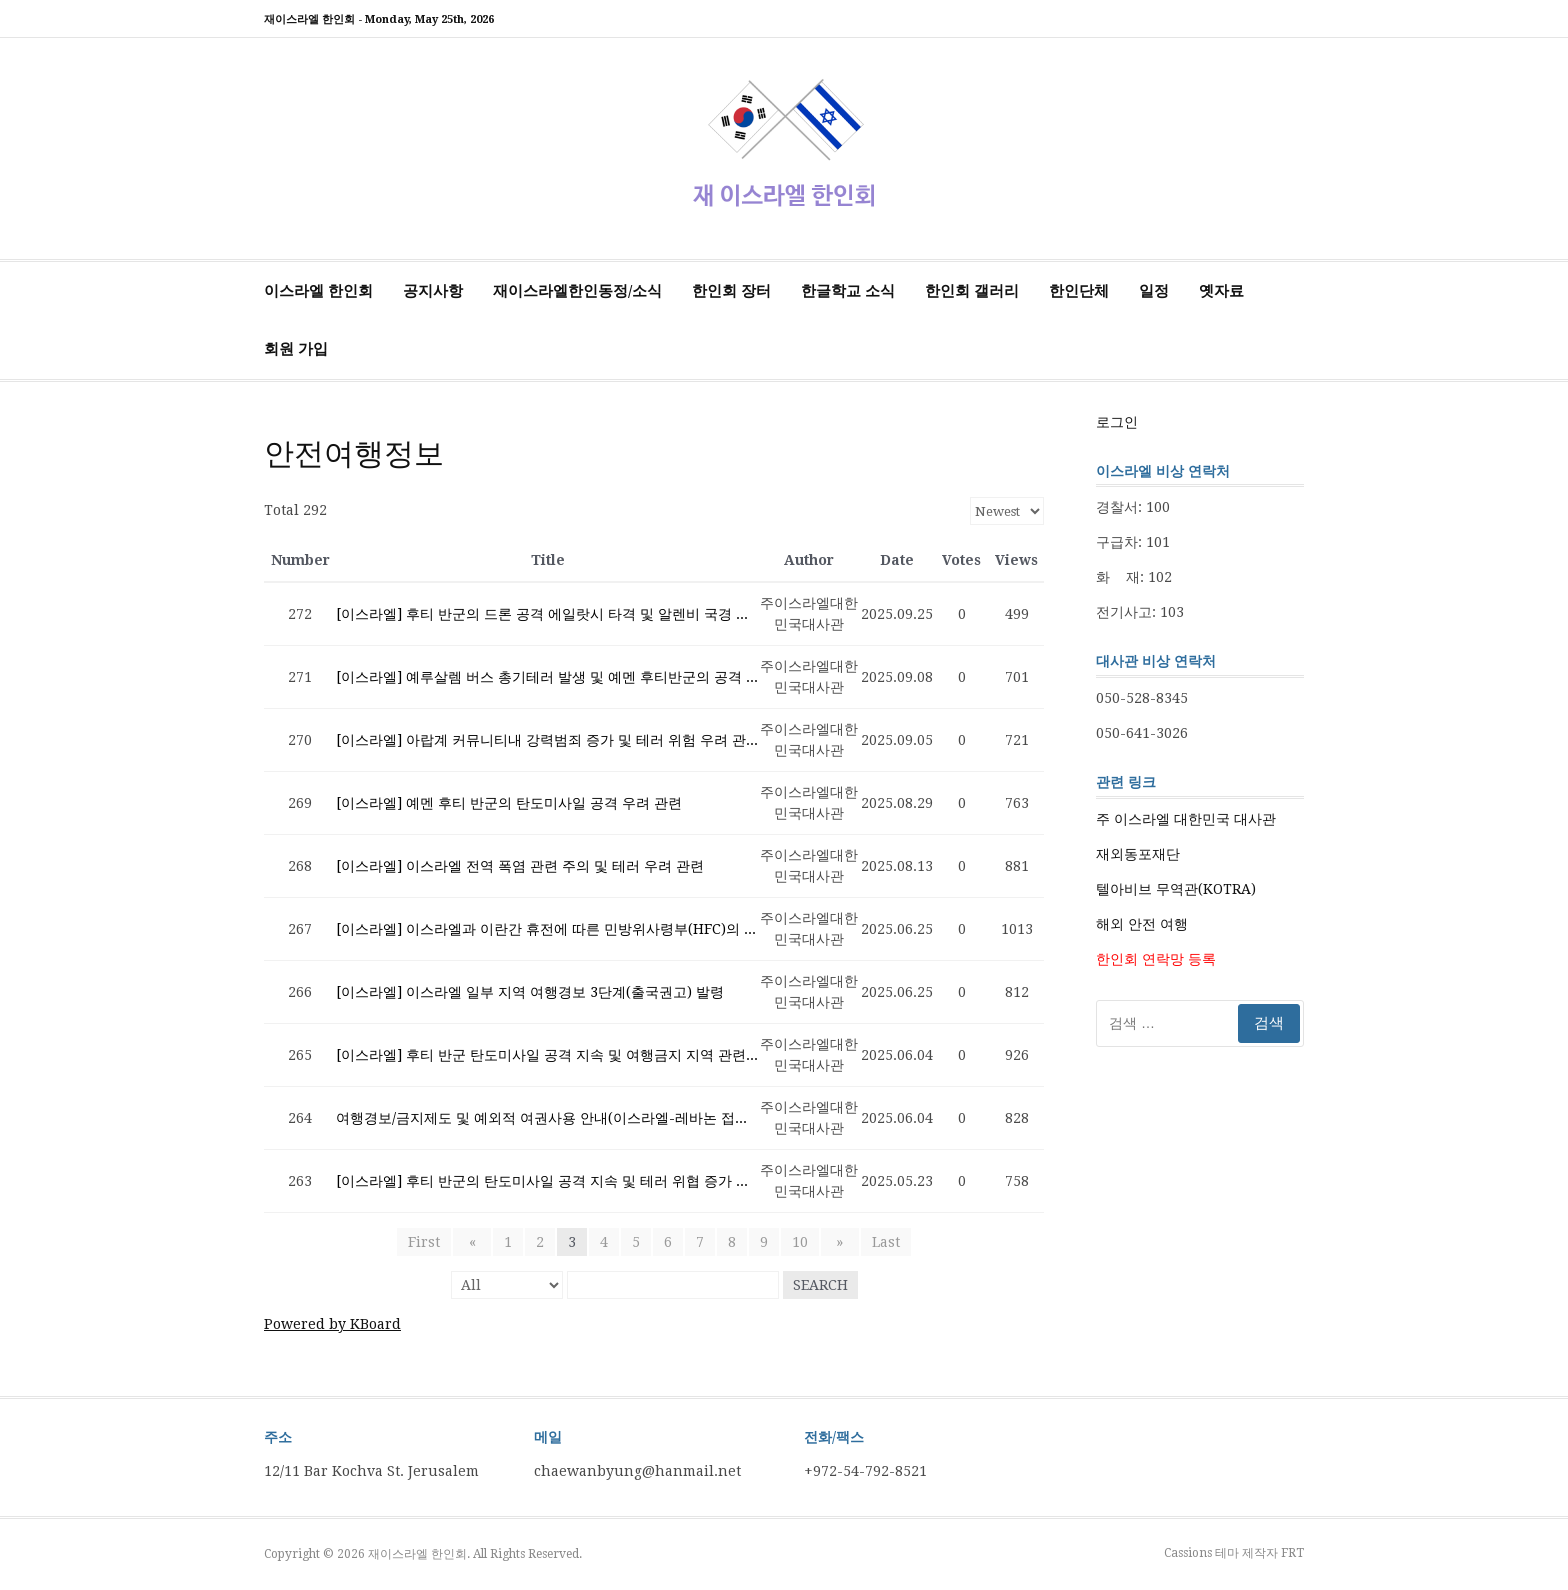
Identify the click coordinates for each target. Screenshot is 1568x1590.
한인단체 (1079, 291)
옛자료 (1221, 291)
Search (820, 1285)
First (433, 1242)
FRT (1292, 1553)
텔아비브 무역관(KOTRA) (1176, 889)
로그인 (1117, 422)
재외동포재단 (1138, 854)
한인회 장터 (731, 291)
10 (800, 1242)
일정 (1154, 291)
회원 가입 (296, 349)
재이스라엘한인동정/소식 (577, 291)
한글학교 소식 (848, 291)
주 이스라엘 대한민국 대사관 (1186, 819)
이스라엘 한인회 (318, 291)
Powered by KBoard (332, 1324)
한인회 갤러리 (972, 291)
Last (877, 1242)
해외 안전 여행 (1142, 924)
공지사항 (433, 291)
